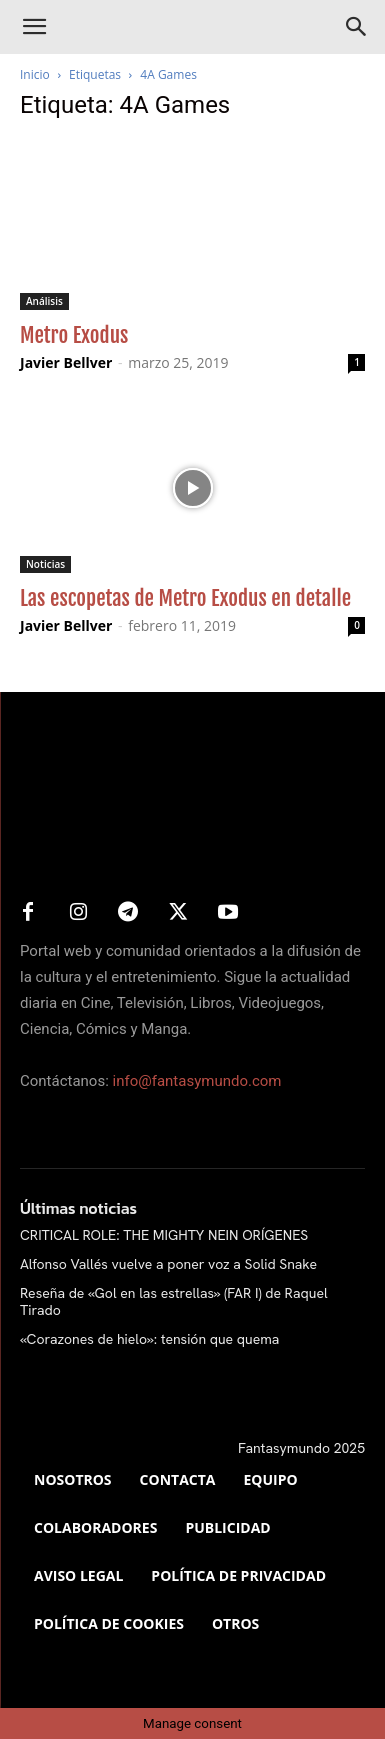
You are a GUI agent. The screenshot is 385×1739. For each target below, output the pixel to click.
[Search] (357, 27)
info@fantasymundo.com (197, 1081)
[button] (34, 27)
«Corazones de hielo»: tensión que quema (149, 1339)
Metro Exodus (74, 335)
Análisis (44, 301)
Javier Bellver (66, 362)
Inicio (35, 74)
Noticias (45, 564)
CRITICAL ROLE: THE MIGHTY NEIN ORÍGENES (164, 1235)
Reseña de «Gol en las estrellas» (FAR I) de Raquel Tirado (174, 1301)
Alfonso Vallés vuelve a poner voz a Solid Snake (168, 1264)
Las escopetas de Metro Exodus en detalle (185, 598)
